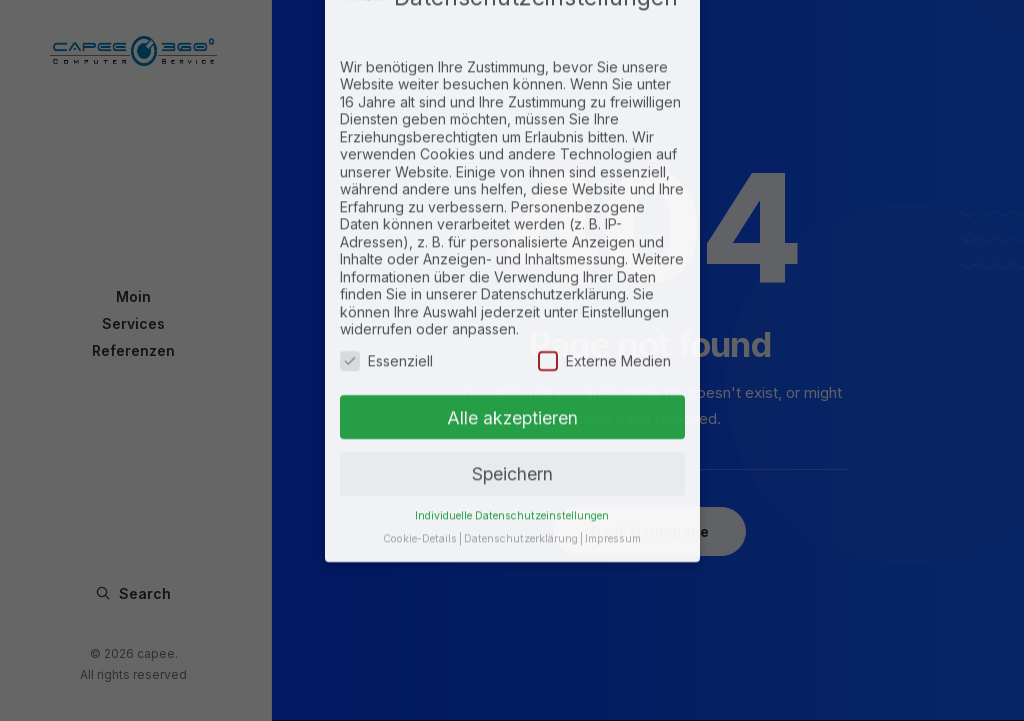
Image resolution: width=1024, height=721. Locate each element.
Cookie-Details (420, 452)
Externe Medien (604, 274)
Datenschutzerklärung (521, 452)
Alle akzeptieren (512, 330)
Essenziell (386, 274)
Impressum (613, 452)
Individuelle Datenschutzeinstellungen (512, 429)
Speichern (512, 387)
